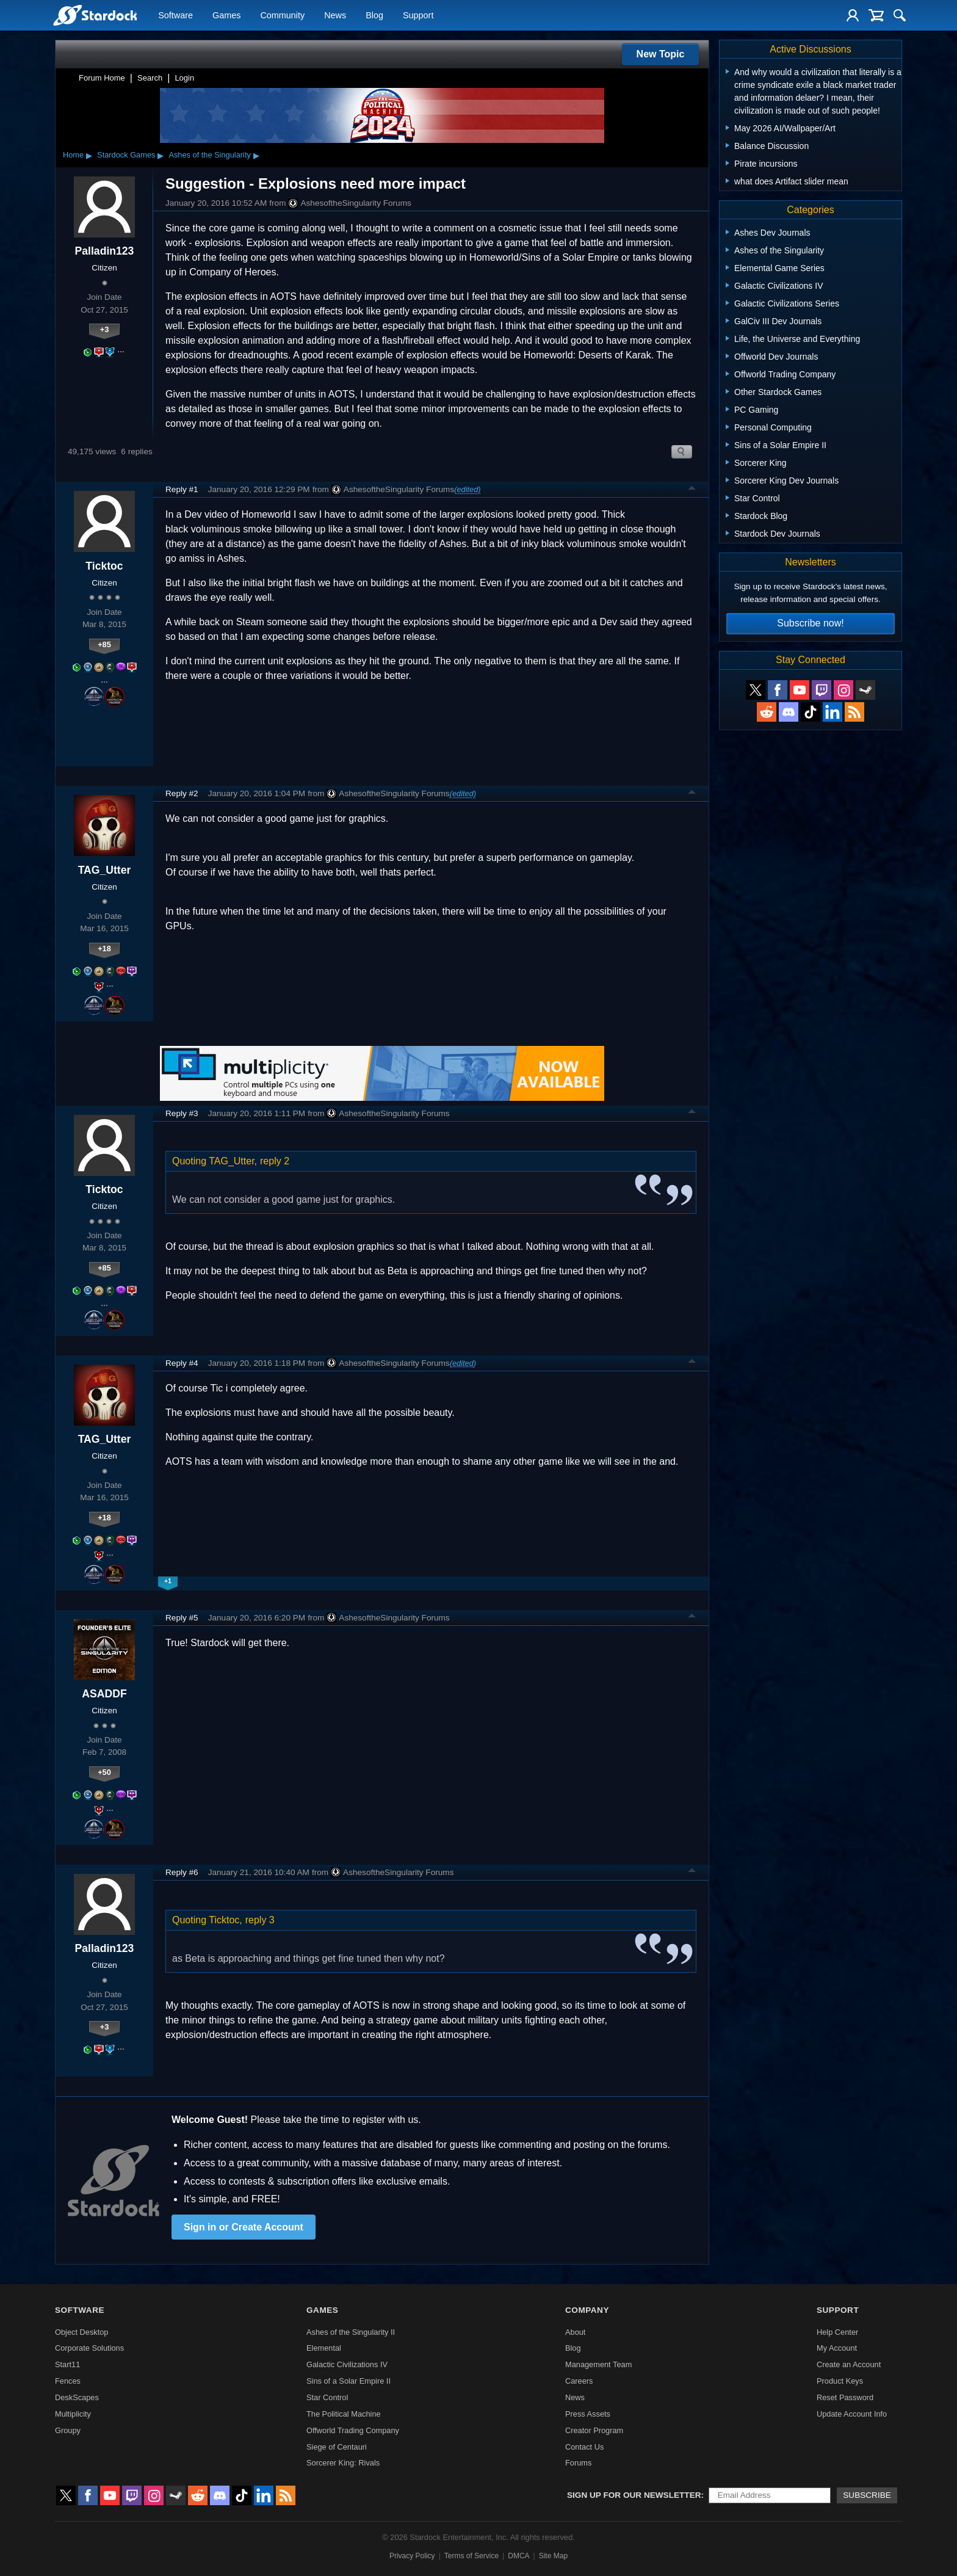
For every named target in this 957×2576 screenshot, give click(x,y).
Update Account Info (852, 2413)
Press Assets (587, 2413)
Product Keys (840, 2381)
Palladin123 (104, 251)
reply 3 (260, 1920)
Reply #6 (181, 1872)
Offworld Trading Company (352, 2430)
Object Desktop (82, 2332)
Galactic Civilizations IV (347, 2364)
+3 (104, 329)
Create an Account (849, 2364)
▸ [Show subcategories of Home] (89, 155)
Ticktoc (104, 566)
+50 (104, 1772)
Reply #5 (181, 1617)
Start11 (67, 2364)
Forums (578, 2462)
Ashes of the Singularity (209, 154)
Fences (68, 2381)
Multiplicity (73, 2413)
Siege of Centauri (336, 2446)
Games (226, 16)
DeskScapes (77, 2397)
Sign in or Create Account (243, 2227)
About (575, 2332)
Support (418, 16)
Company (587, 2310)
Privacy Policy (412, 2556)
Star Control (327, 2397)
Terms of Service (471, 2556)
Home (73, 154)
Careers (579, 2381)
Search (149, 77)
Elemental (323, 2348)
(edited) (467, 489)
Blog (374, 16)
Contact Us (584, 2446)
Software (175, 16)
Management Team (598, 2364)
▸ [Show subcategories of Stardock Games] (160, 155)
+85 (104, 644)
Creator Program (594, 2430)
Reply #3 (181, 1113)
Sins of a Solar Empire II (348, 2381)
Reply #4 (181, 1363)
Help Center (837, 2332)
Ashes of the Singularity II (350, 2332)
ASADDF (104, 1694)
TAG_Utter (104, 870)
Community (282, 16)
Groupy (68, 2430)
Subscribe (867, 2495)
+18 (104, 948)
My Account (837, 2348)
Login (184, 77)
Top (692, 489)
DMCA (518, 2556)
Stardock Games (126, 154)
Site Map (553, 2556)
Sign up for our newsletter (634, 2495)
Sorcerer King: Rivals (343, 2462)
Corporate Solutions (89, 2348)
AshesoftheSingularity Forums (349, 203)
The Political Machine (343, 2413)
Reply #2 (181, 793)
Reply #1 (181, 489)
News (335, 16)
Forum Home (102, 77)
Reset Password (845, 2397)
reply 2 (274, 1161)
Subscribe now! (810, 623)
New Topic (661, 54)
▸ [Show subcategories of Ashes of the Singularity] (256, 155)
